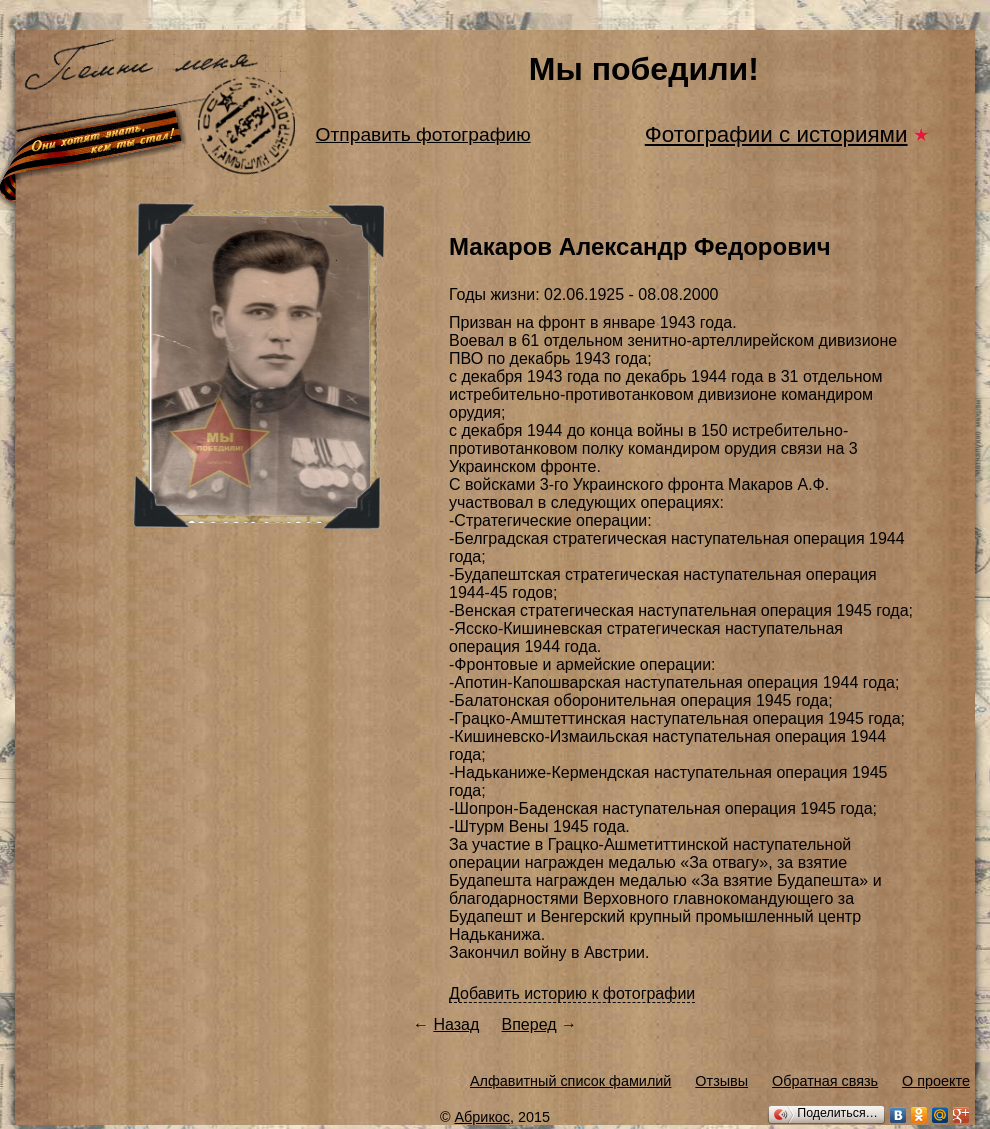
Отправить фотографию (423, 134)
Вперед (529, 1024)
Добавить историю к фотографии (572, 993)
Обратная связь (825, 1081)
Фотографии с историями (776, 134)
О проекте (936, 1081)
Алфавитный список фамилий (570, 1081)
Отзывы (721, 1081)
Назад (456, 1024)
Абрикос (483, 1117)
